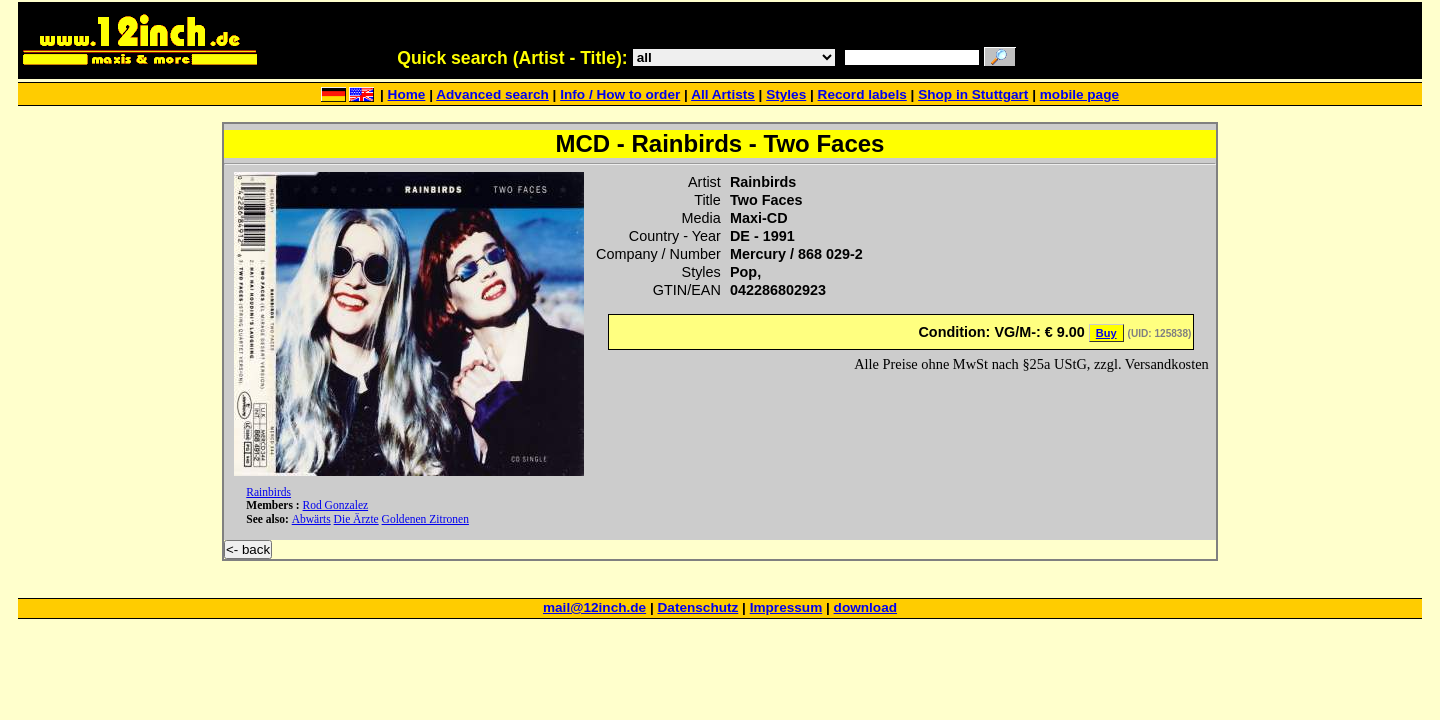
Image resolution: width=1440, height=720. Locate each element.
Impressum (786, 607)
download (865, 607)
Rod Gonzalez (336, 505)
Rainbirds (268, 492)
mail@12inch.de (594, 607)
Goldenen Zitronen (425, 519)
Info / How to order (620, 94)
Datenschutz (698, 607)
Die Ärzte (356, 519)
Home (407, 94)
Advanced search (492, 94)
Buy (1106, 333)
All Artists (723, 94)
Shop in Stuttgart (973, 94)
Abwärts (311, 519)
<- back (248, 549)
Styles (786, 94)
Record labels (862, 94)
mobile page (1079, 94)
